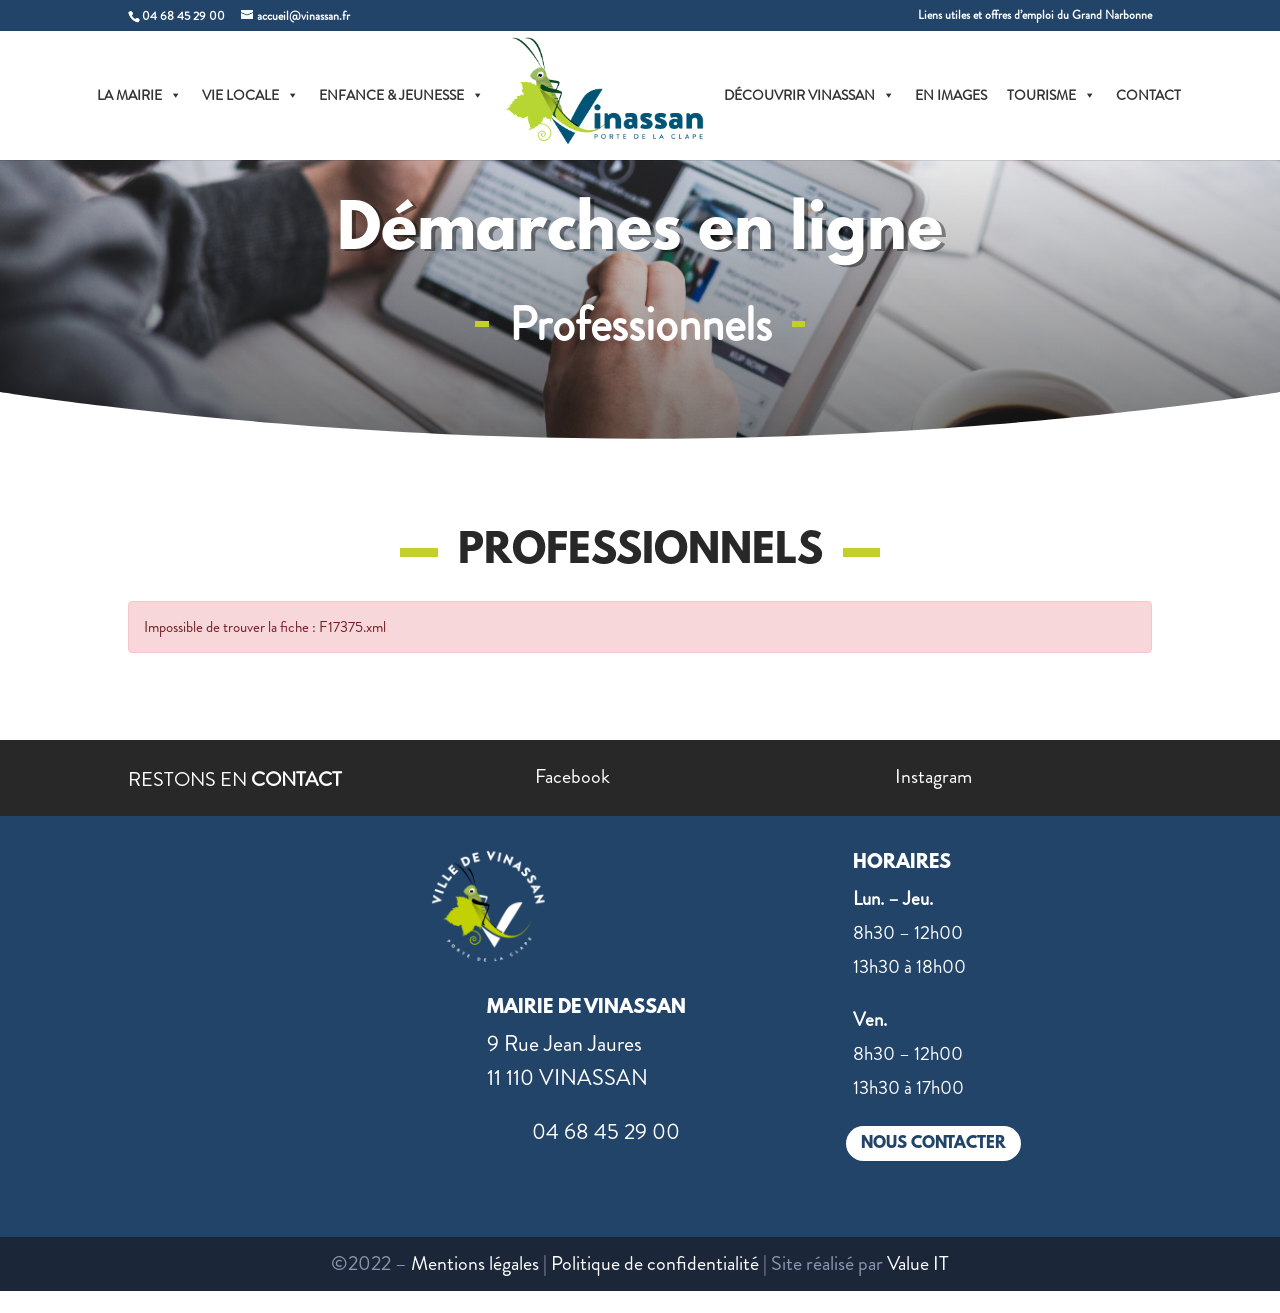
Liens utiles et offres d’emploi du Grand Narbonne (1035, 16)
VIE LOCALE (250, 95)
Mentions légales (475, 1263)
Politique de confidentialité (655, 1263)
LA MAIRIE (139, 95)
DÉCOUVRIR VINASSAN (809, 95)
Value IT (918, 1263)
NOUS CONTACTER (933, 1143)
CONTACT (1148, 95)
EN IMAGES (951, 95)
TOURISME (1051, 95)
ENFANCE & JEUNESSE (401, 95)
